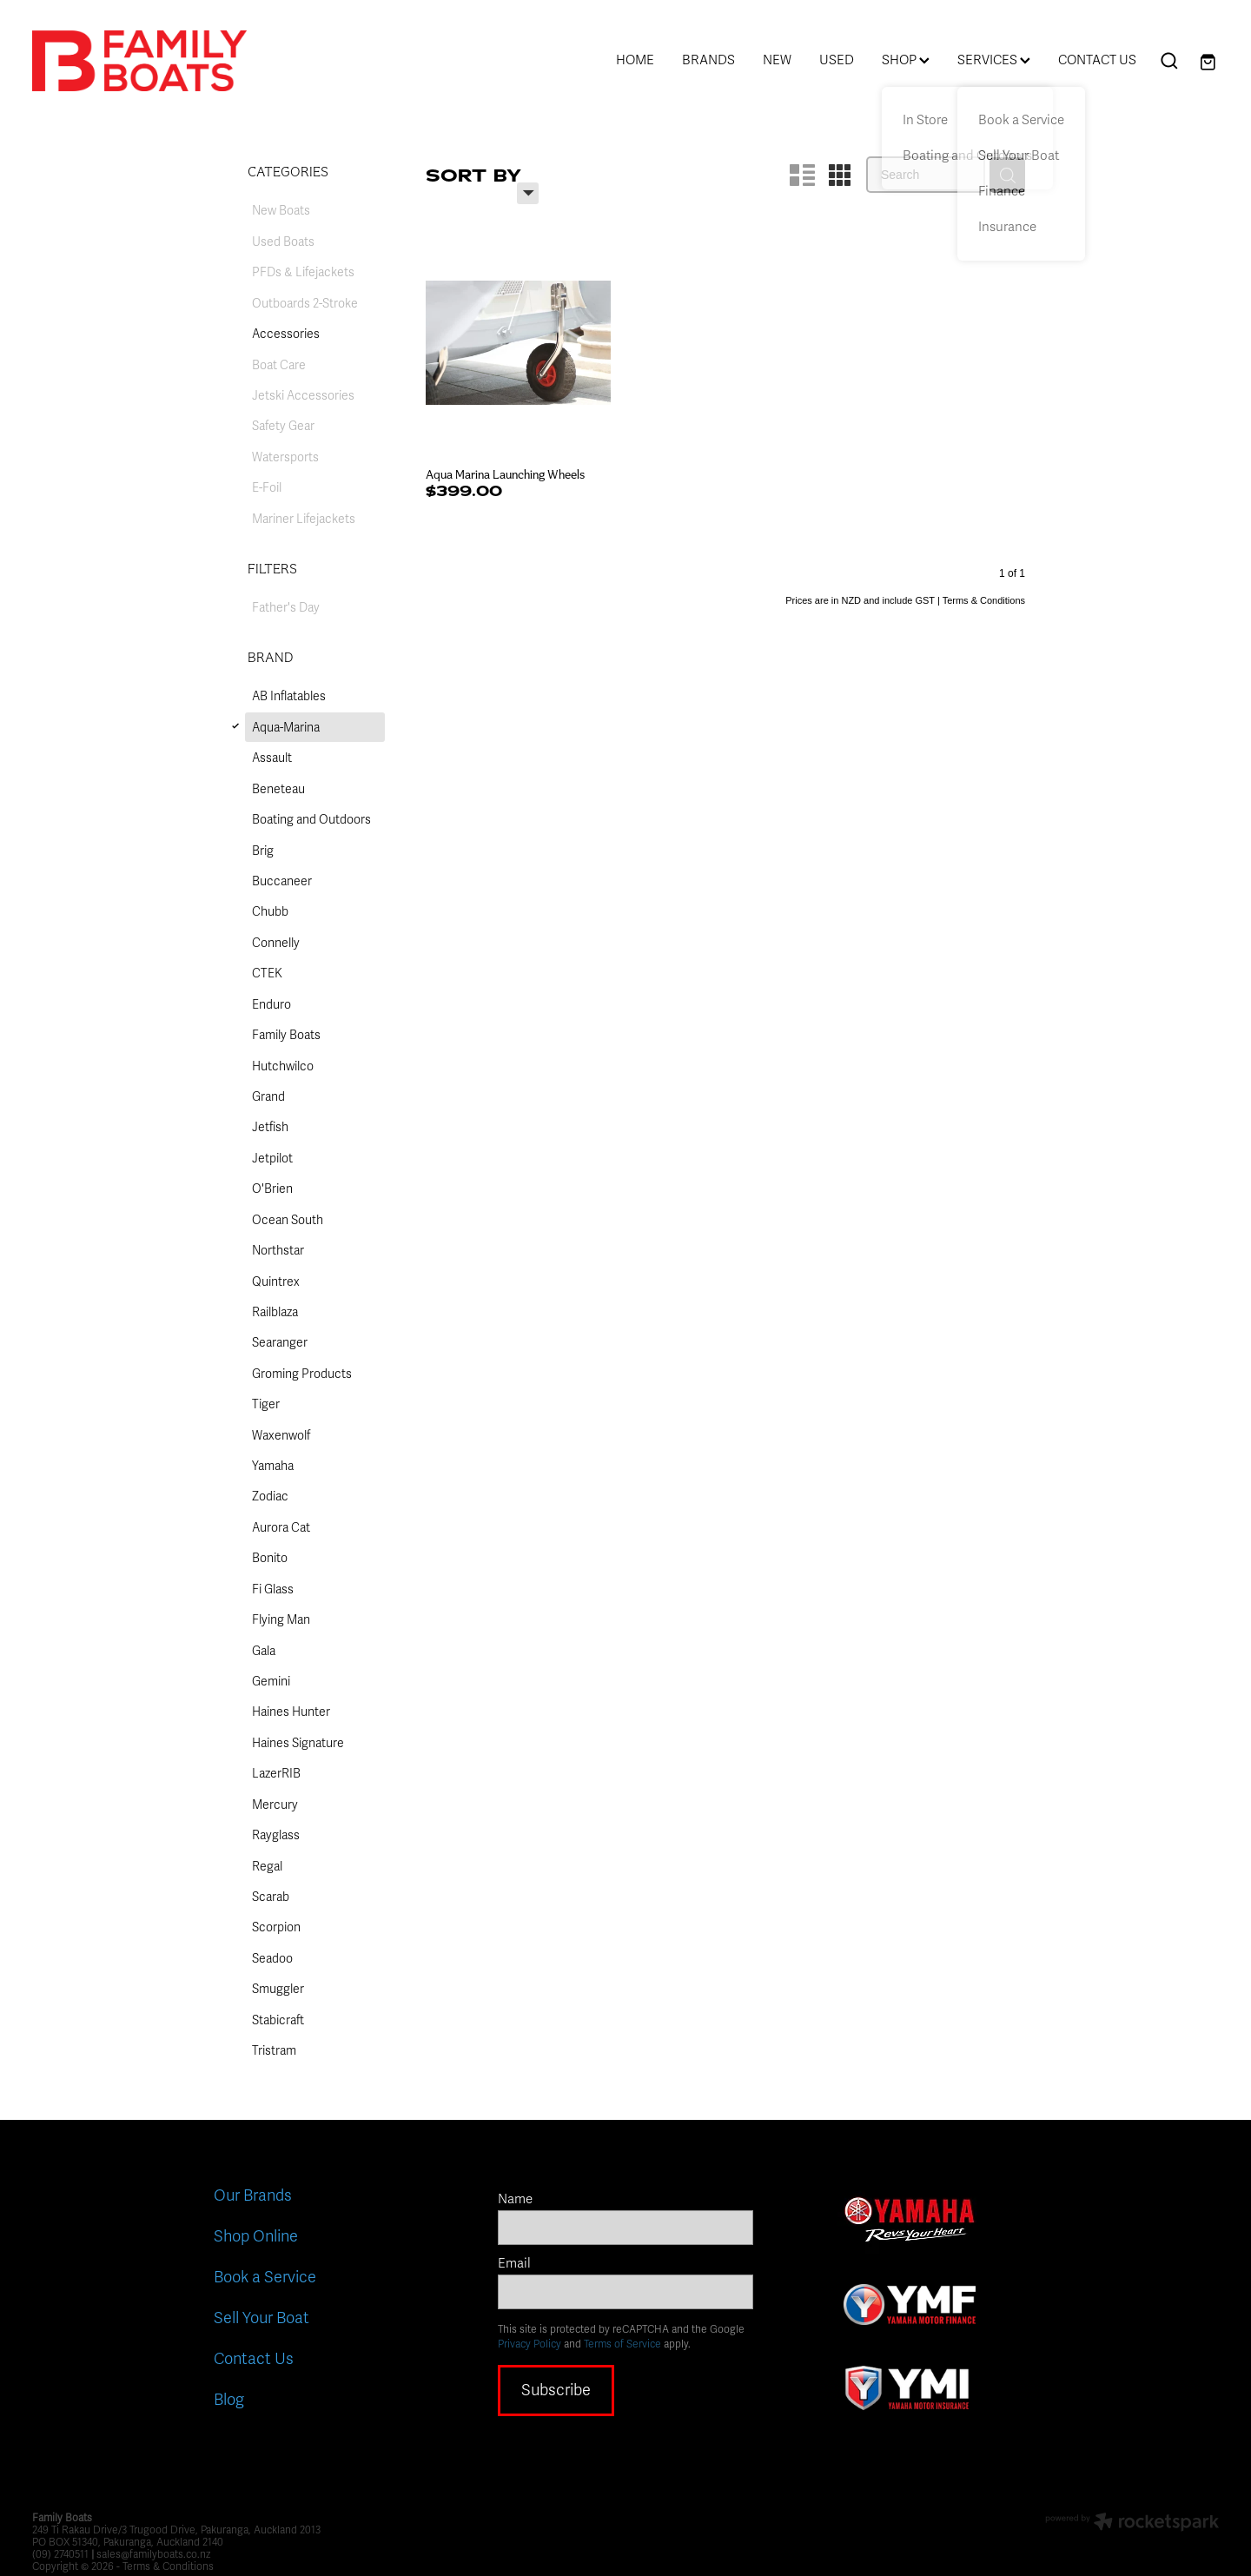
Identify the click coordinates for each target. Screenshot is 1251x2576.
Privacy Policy (529, 2344)
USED (836, 60)
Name (515, 2199)
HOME (635, 60)
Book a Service (265, 2277)
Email (514, 2263)
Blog (229, 2399)
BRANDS (708, 60)
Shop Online (256, 2236)
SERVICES (993, 60)
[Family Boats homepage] (150, 60)
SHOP (906, 60)
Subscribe (556, 2390)
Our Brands (253, 2195)
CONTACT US (1097, 60)
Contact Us (254, 2358)
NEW (777, 60)
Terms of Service (622, 2344)
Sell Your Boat (261, 2318)
